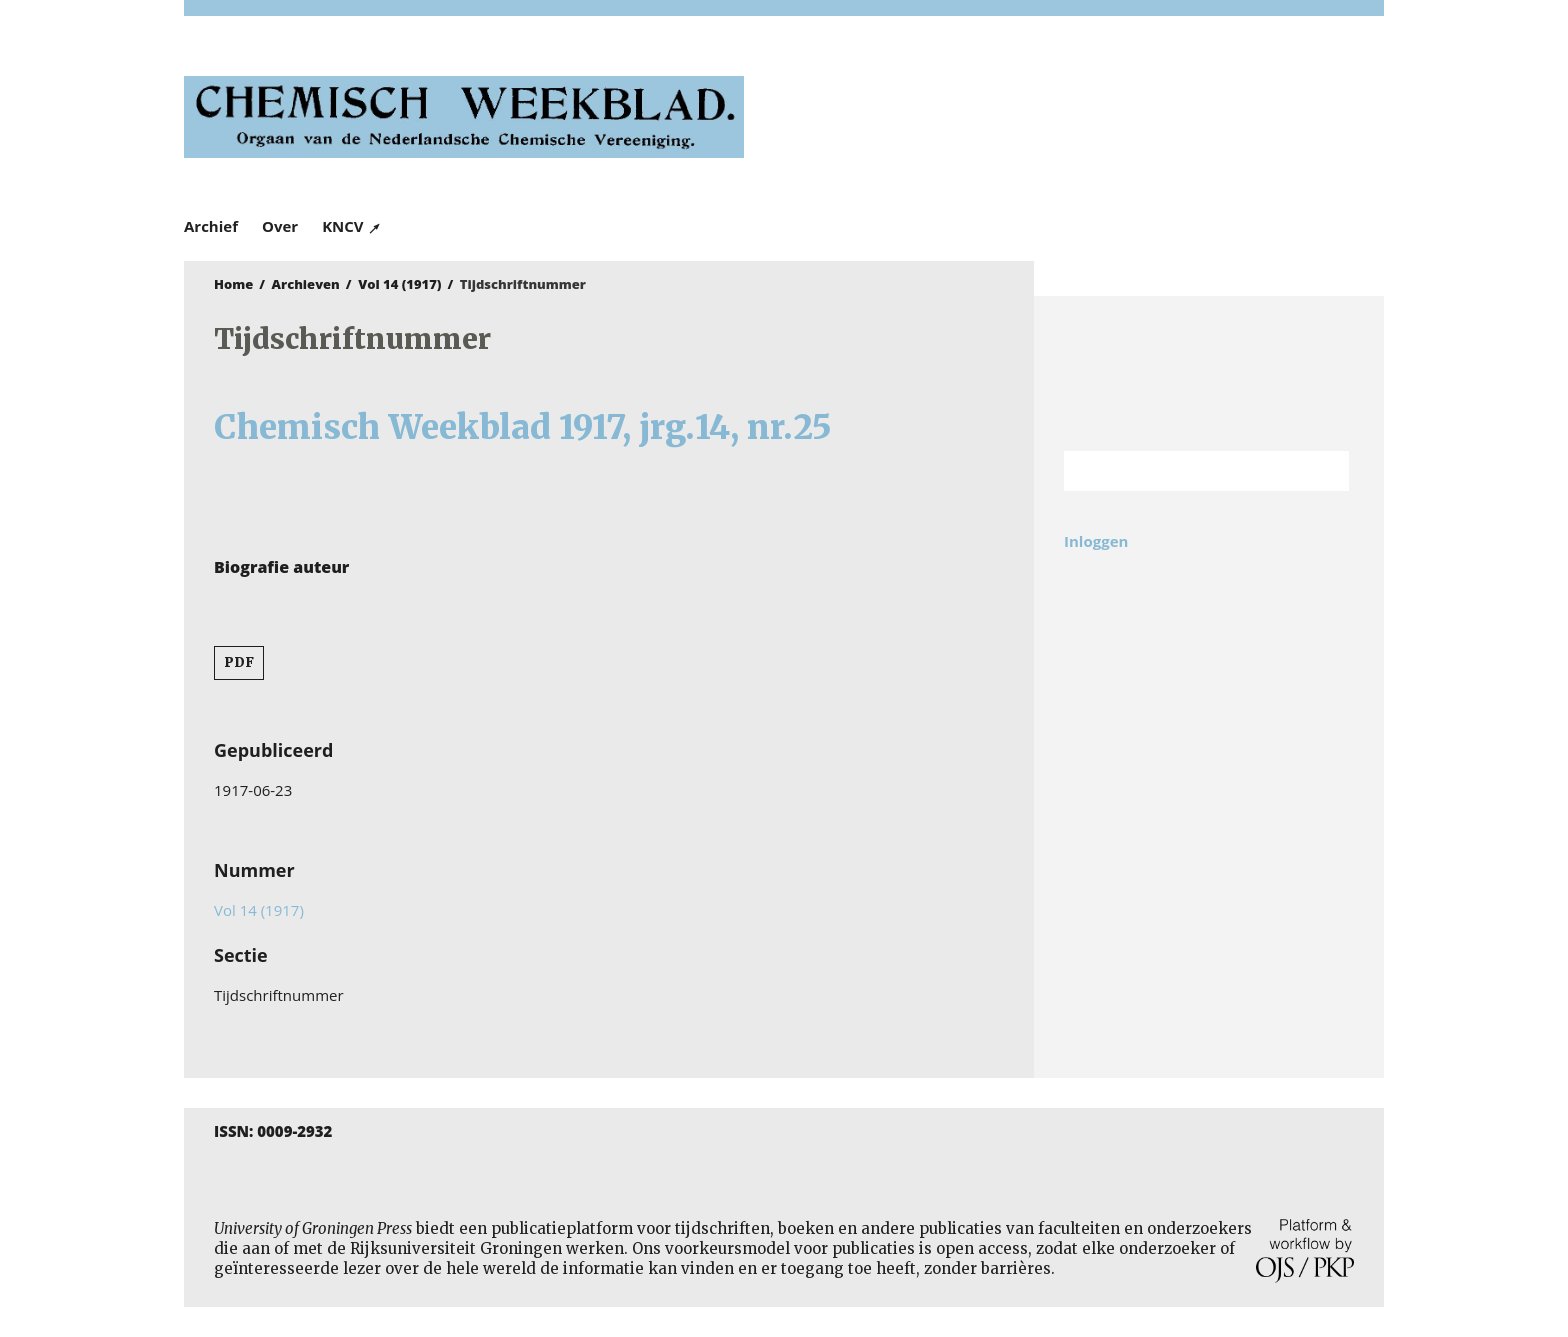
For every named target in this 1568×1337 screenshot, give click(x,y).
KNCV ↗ (352, 226)
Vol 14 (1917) (399, 284)
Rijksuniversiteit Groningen (1209, 373)
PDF (239, 662)
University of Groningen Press (1074, 121)
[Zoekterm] (1181, 471)
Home (233, 284)
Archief (211, 226)
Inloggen (1096, 541)
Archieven (306, 284)
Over (280, 226)
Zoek (1324, 471)
